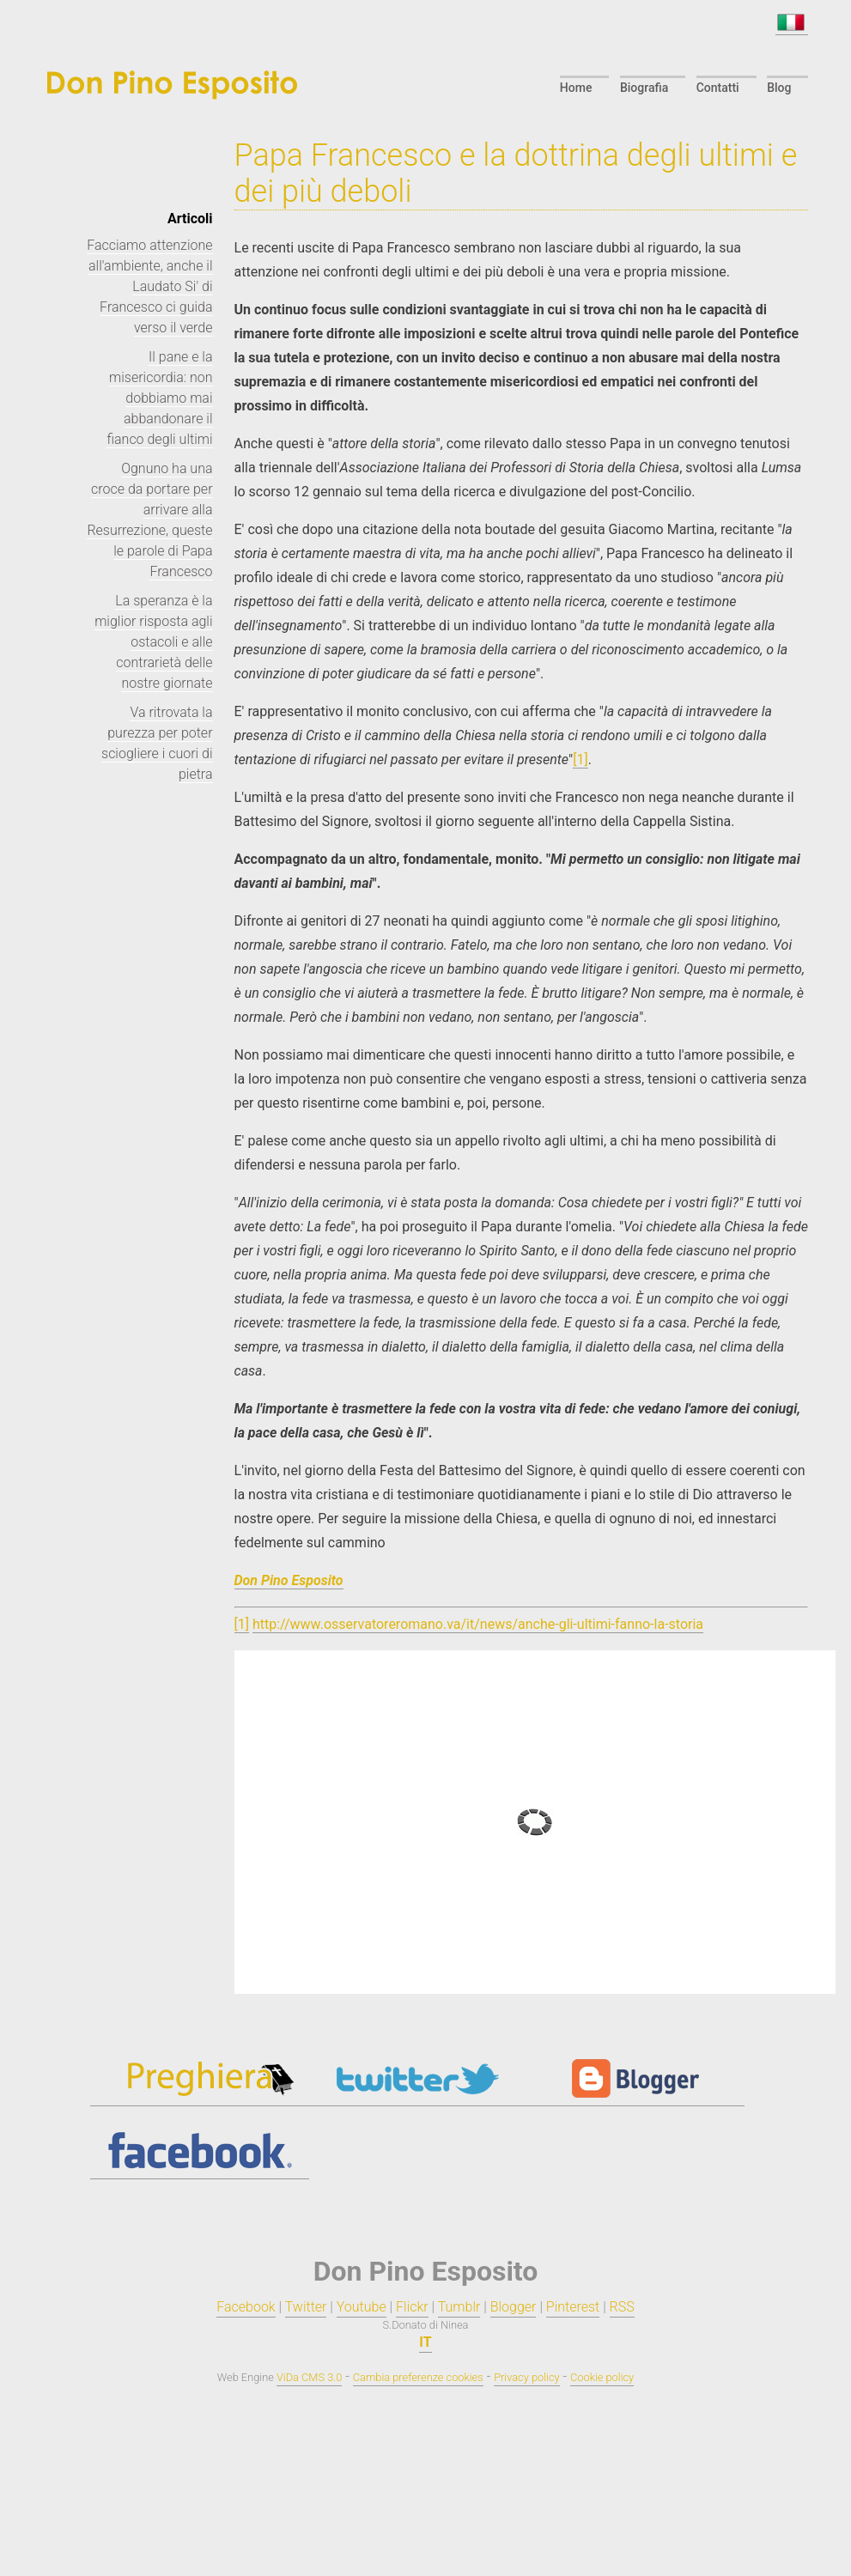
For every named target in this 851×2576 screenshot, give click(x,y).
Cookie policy (602, 2377)
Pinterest (572, 2307)
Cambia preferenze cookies (418, 2377)
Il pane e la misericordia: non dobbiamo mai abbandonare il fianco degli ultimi (159, 398)
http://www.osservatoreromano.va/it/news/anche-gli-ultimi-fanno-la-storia (477, 1624)
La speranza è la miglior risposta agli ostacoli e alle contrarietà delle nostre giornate (153, 641)
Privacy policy (526, 2377)
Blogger (513, 2307)
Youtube (361, 2307)
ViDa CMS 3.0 (309, 2377)
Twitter (306, 2307)
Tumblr (459, 2307)
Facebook (245, 2307)
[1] (580, 759)
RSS (622, 2307)
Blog (780, 87)
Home (578, 87)
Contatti (718, 87)
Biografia (646, 87)
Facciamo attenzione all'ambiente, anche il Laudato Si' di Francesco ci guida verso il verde (149, 286)
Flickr (412, 2307)
